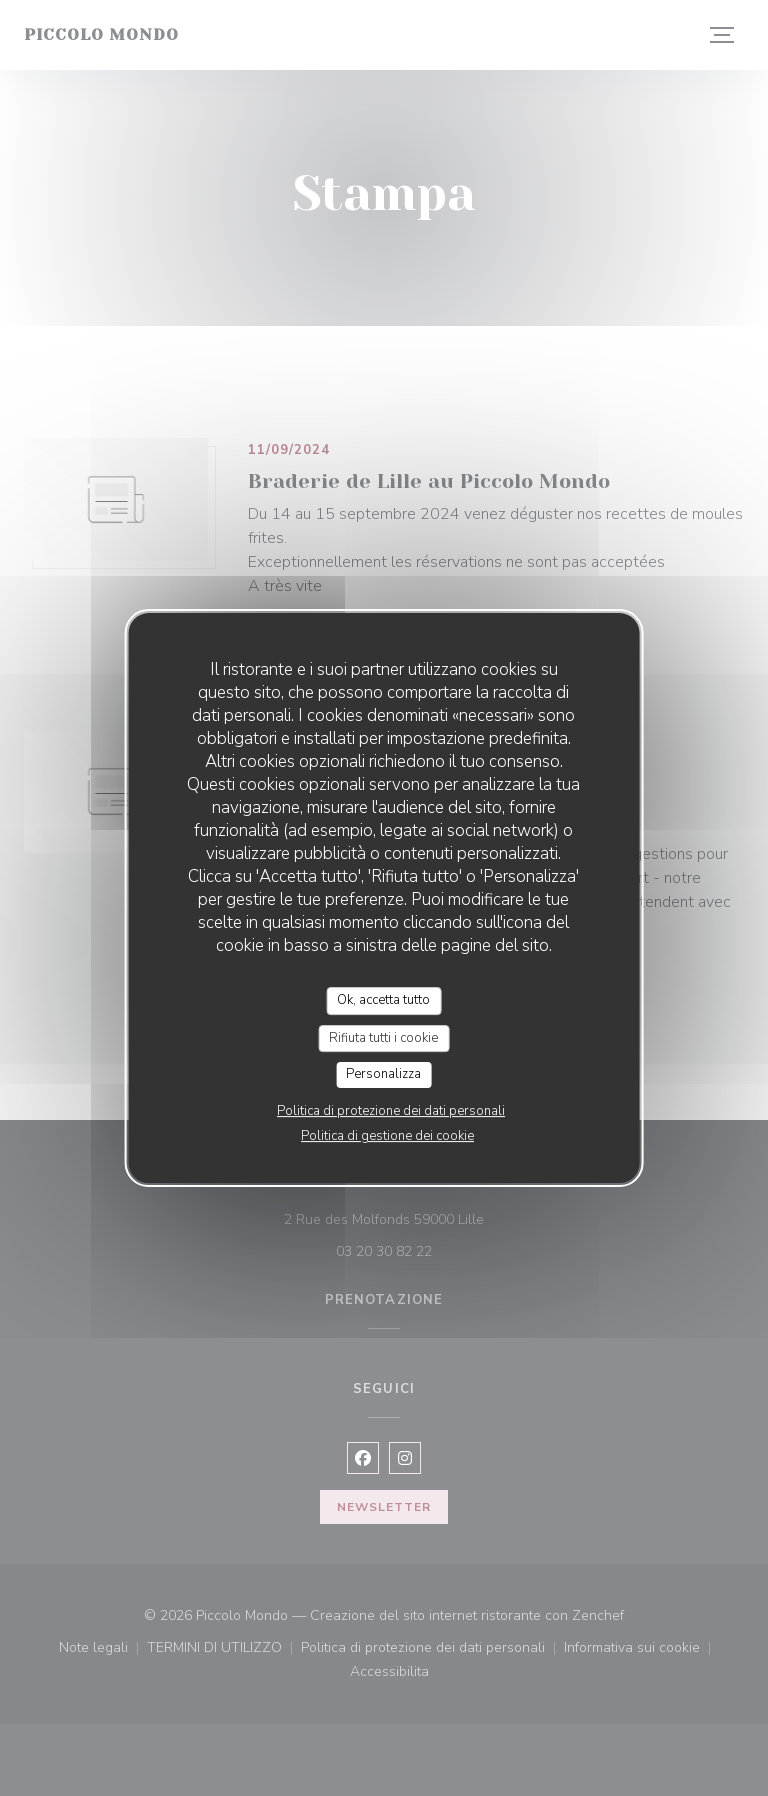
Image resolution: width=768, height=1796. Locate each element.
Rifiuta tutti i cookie (383, 1038)
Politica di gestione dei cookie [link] (387, 1136)
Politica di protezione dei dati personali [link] (391, 1111)
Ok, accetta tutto (383, 1000)
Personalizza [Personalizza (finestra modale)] (383, 1074)
